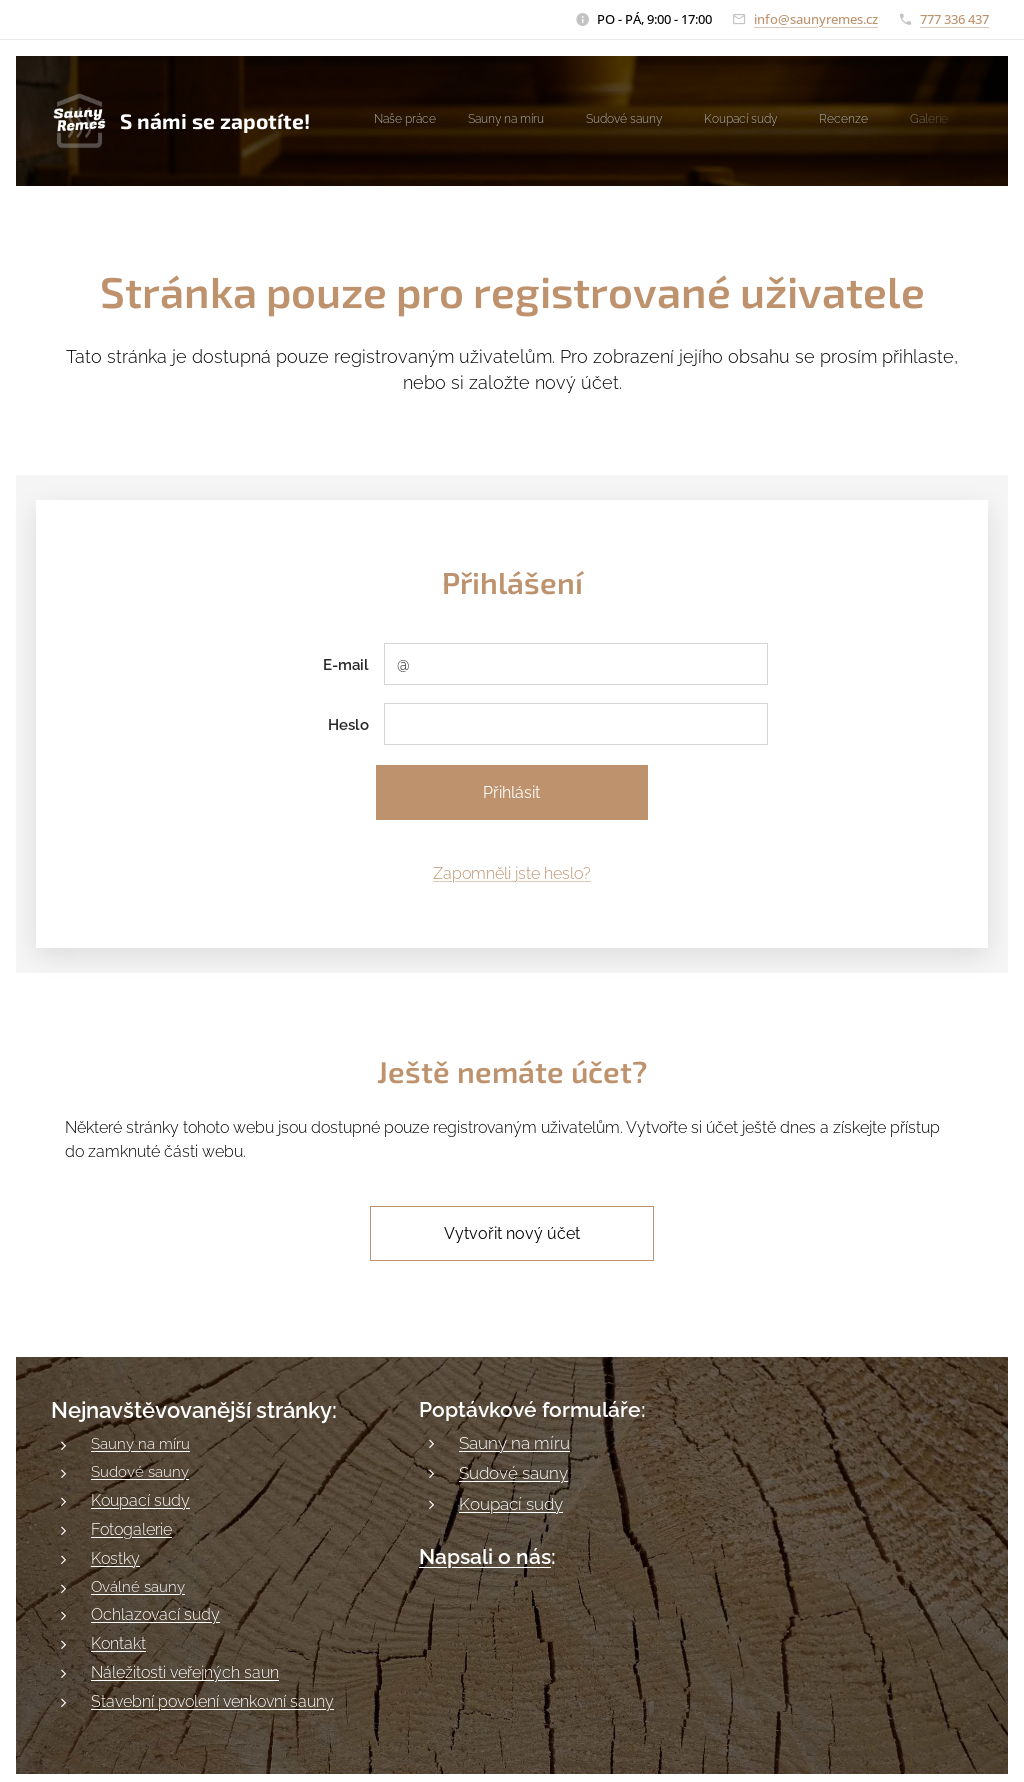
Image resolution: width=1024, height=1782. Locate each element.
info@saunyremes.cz (816, 19)
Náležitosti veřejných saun (185, 1672)
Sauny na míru (140, 1444)
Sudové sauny (140, 1472)
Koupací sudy (140, 1499)
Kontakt (118, 1643)
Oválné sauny (138, 1586)
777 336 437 (954, 19)
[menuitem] (682, 121)
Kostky (115, 1557)
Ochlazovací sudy (155, 1614)
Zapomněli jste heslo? (512, 873)
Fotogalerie (131, 1528)
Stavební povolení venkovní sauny (212, 1701)
